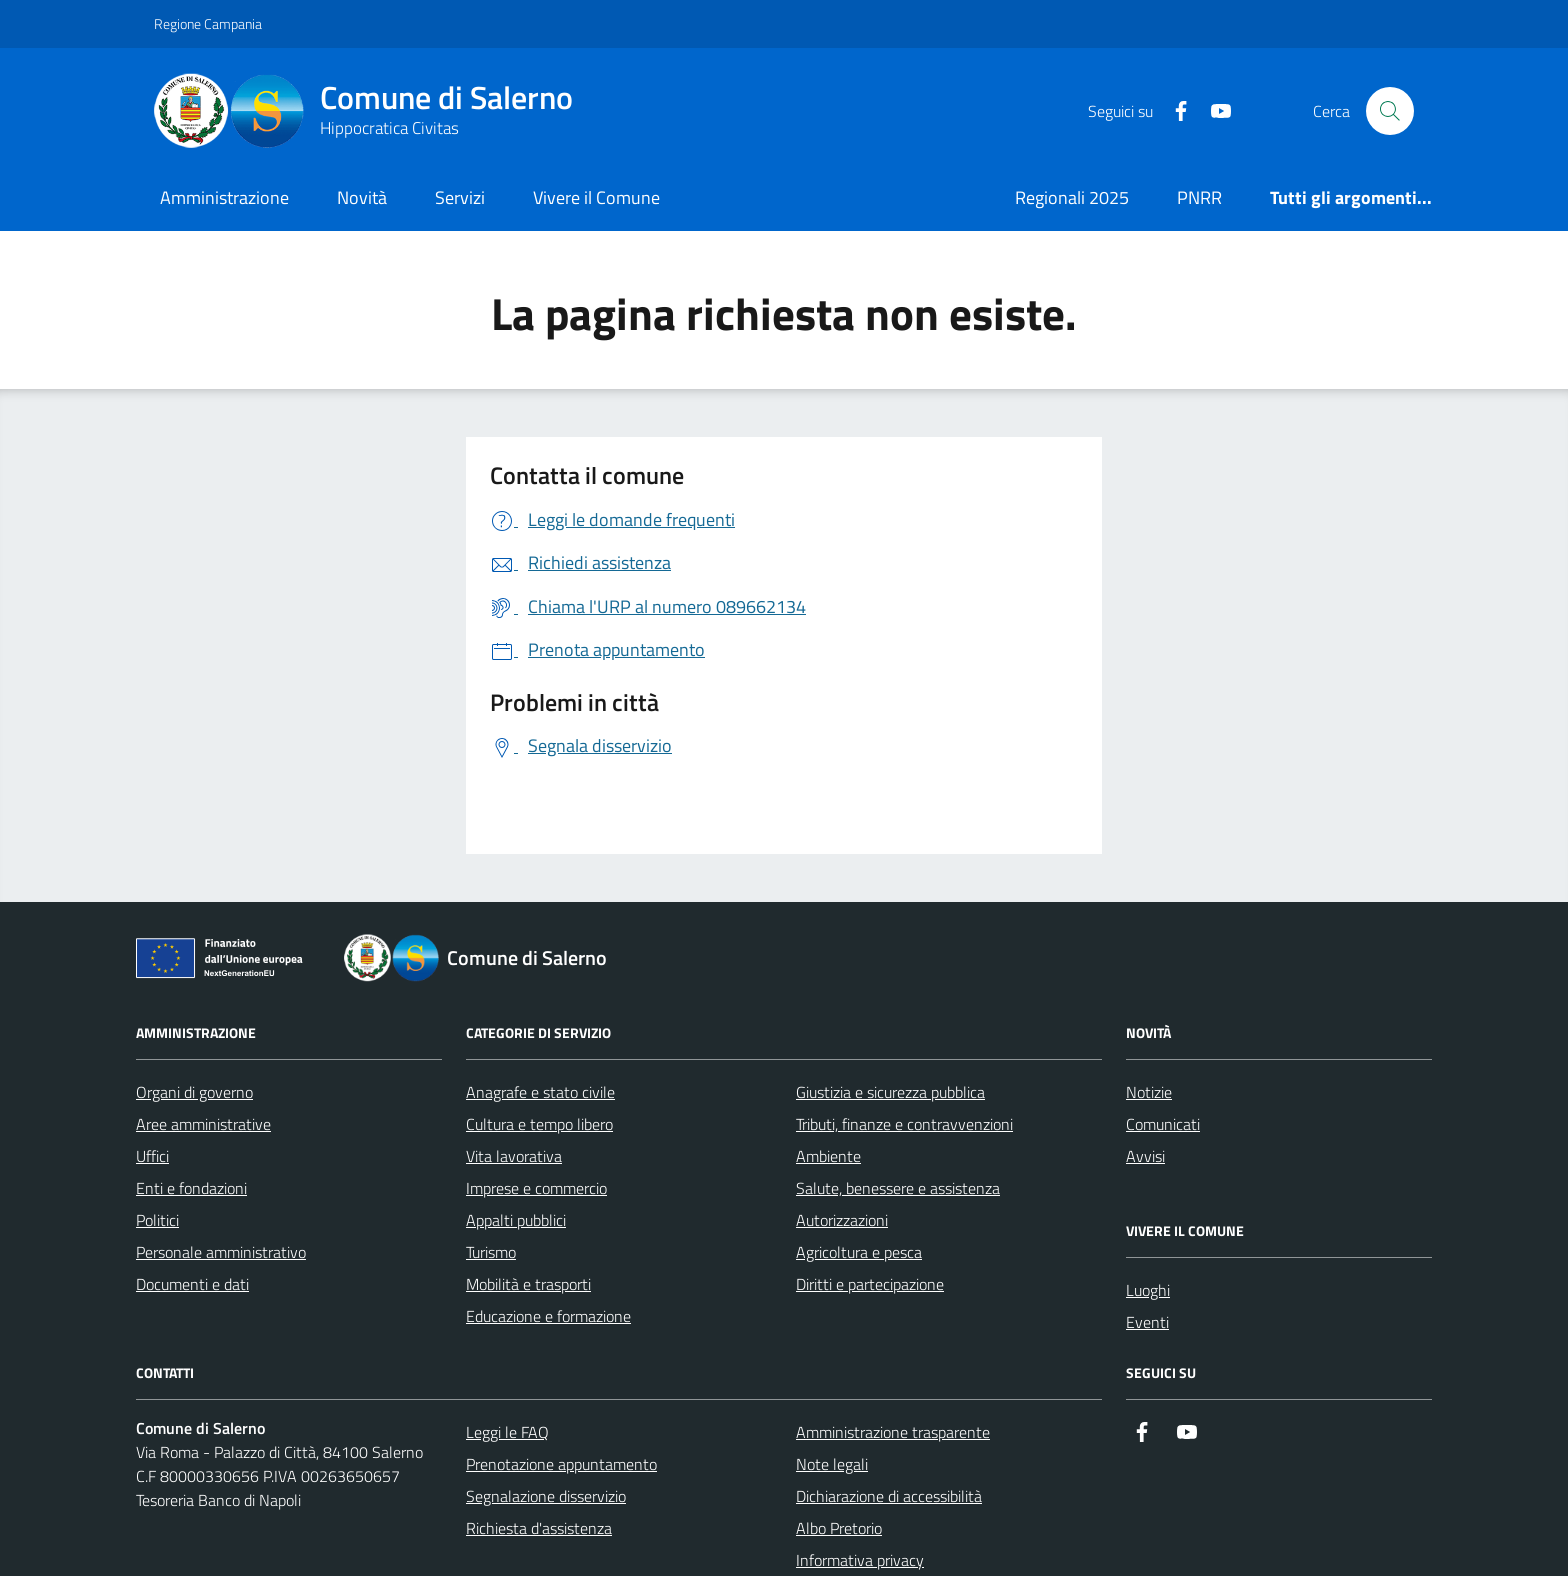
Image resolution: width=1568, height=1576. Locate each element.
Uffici (152, 1156)
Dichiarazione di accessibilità (889, 1496)
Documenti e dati (192, 1284)
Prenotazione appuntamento (561, 1464)
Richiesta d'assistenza (539, 1528)
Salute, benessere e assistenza (898, 1188)
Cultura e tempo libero (539, 1124)
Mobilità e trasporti (528, 1284)
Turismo (491, 1252)
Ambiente (828, 1156)
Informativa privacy (860, 1560)
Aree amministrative (203, 1124)
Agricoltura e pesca (859, 1252)
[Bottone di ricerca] (1390, 111)
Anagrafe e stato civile (540, 1092)
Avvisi (1145, 1156)
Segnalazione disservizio (546, 1496)
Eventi (1147, 1322)
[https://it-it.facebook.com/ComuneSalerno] (1173, 111)
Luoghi (1148, 1290)
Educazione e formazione (548, 1316)
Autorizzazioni (842, 1220)
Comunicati (1163, 1124)
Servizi (460, 197)
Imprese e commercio (536, 1188)
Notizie (1149, 1092)
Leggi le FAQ (507, 1432)
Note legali (832, 1464)
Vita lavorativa (514, 1156)
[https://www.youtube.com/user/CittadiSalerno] (1213, 111)
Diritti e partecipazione (870, 1284)
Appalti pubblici (516, 1220)
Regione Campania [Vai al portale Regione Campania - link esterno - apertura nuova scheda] (208, 23)
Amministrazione (224, 197)
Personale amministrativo (221, 1252)
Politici (157, 1220)
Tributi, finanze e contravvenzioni (904, 1124)
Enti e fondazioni (191, 1188)
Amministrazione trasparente (893, 1432)
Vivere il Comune (596, 197)
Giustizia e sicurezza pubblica (890, 1092)
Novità (362, 197)
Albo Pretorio (839, 1528)
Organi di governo (194, 1092)
